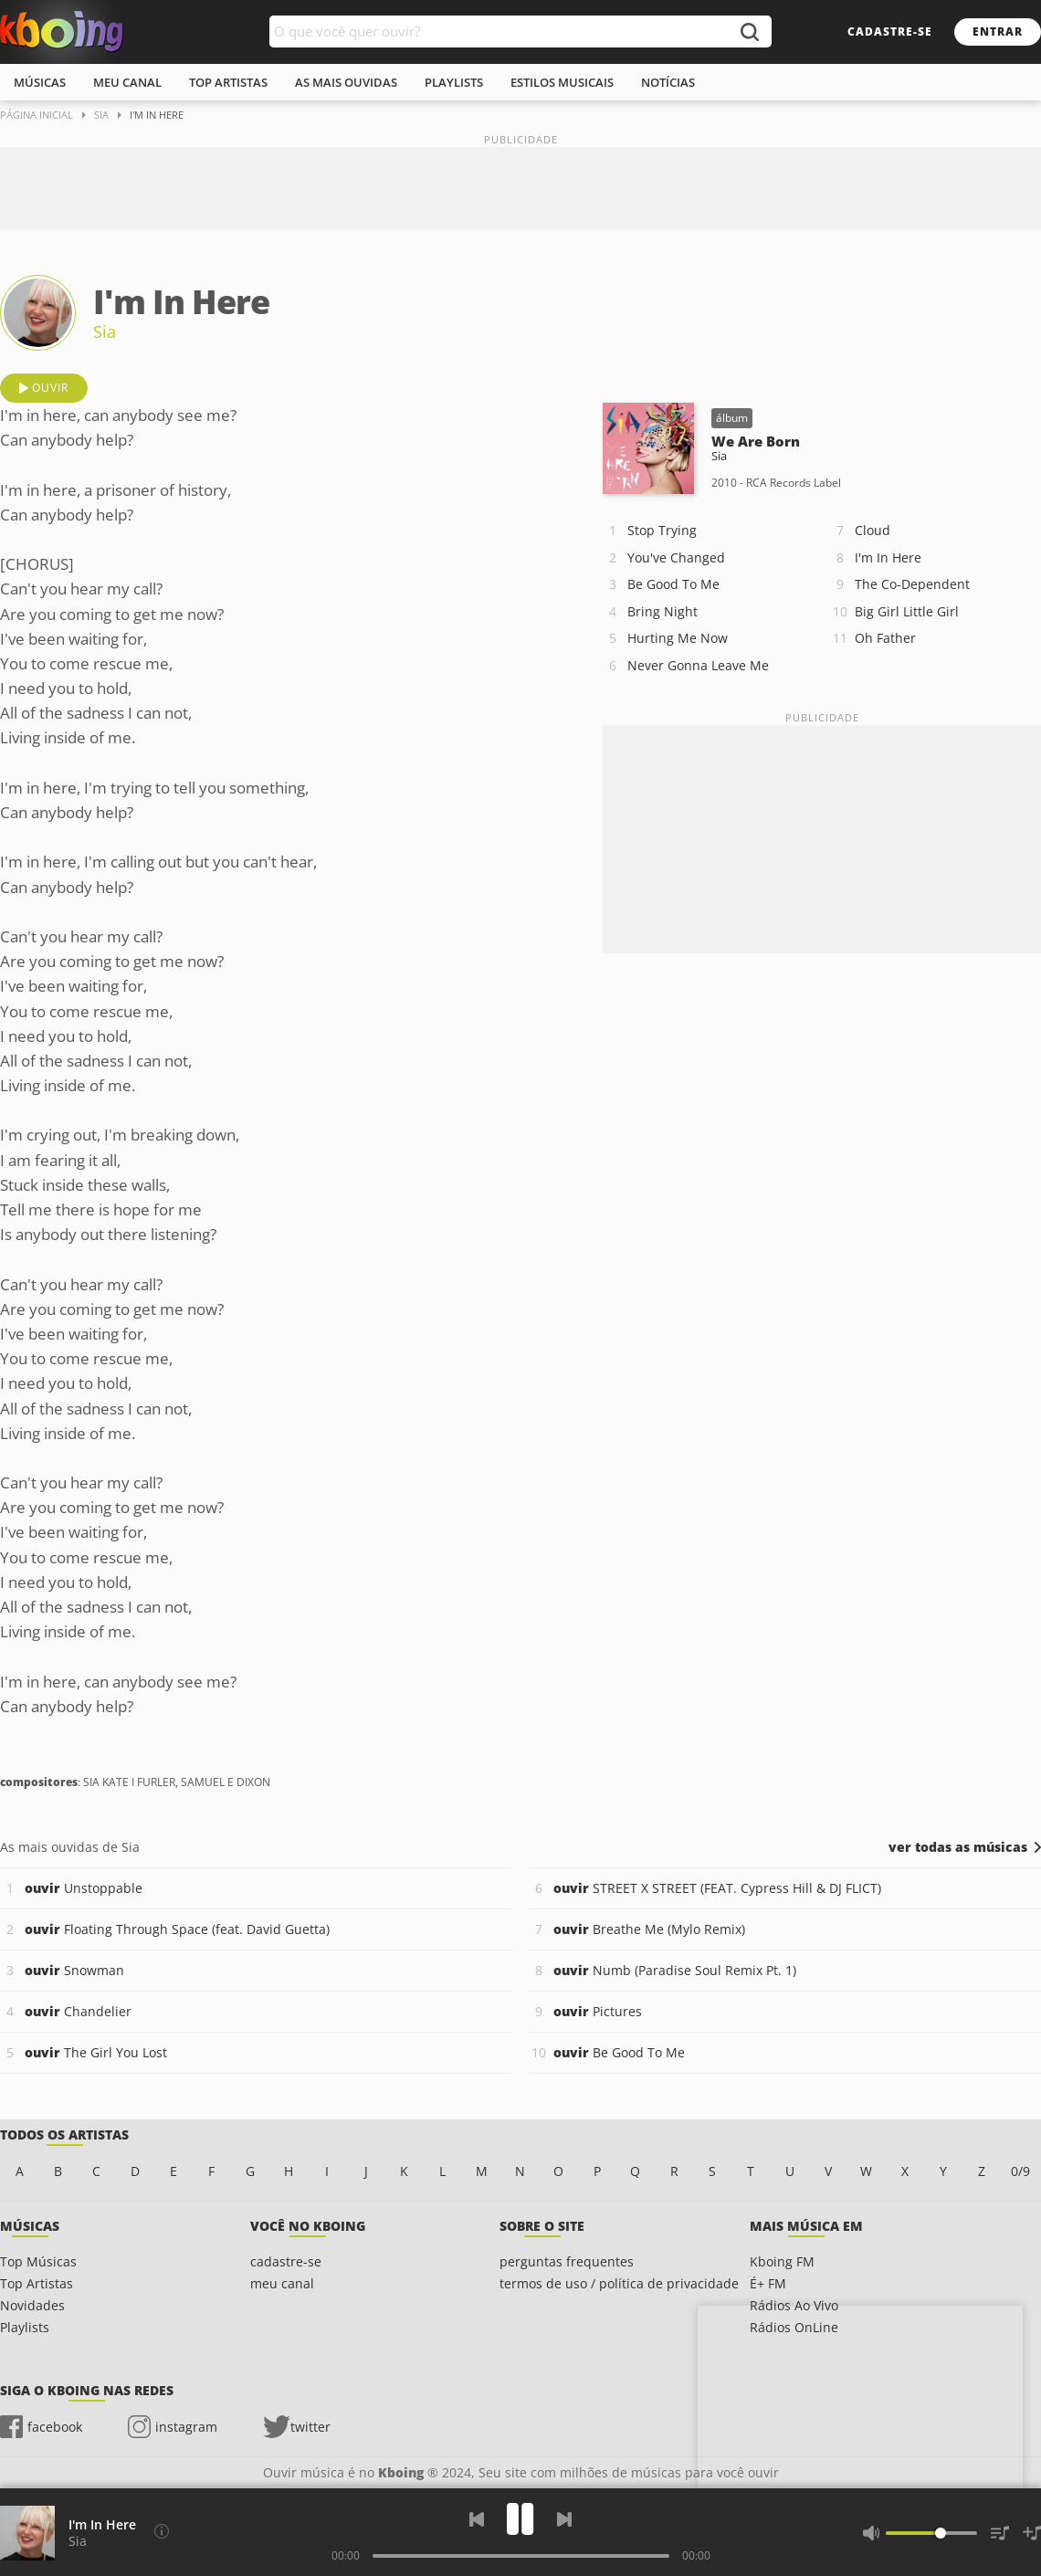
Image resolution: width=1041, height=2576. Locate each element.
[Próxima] (564, 2519)
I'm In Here (888, 557)
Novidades (32, 2305)
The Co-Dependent (912, 584)
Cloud (872, 530)
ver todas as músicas (958, 1847)
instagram (186, 2426)
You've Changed (676, 557)
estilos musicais (562, 82)
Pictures (597, 2011)
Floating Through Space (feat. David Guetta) (177, 1929)
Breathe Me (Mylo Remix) (649, 1929)
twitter (310, 2426)
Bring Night (662, 611)
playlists (454, 82)
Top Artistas (36, 2283)
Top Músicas (38, 2261)
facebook (54, 2426)
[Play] (520, 2519)
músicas (40, 82)
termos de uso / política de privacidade (619, 2283)
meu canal (127, 82)
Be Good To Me (673, 584)
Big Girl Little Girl (907, 611)
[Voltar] (476, 2519)
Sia (104, 331)
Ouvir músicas (61, 32)
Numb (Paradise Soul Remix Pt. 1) (674, 1970)
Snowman (74, 1970)
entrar (998, 31)
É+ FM (768, 2283)
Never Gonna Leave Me (698, 665)
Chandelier (78, 2011)
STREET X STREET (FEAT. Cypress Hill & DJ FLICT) (717, 1888)
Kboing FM (782, 2261)
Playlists (24, 2327)
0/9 (1020, 2171)
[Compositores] (161, 2531)
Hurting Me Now (677, 638)
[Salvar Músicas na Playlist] (1032, 2533)
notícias (668, 82)
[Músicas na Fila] (1000, 2533)
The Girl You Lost (96, 2052)
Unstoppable (83, 1888)
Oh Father (885, 638)
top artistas (228, 82)
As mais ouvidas (346, 82)
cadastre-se (889, 31)
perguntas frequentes (566, 2261)
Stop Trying (662, 530)
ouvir (50, 387)
